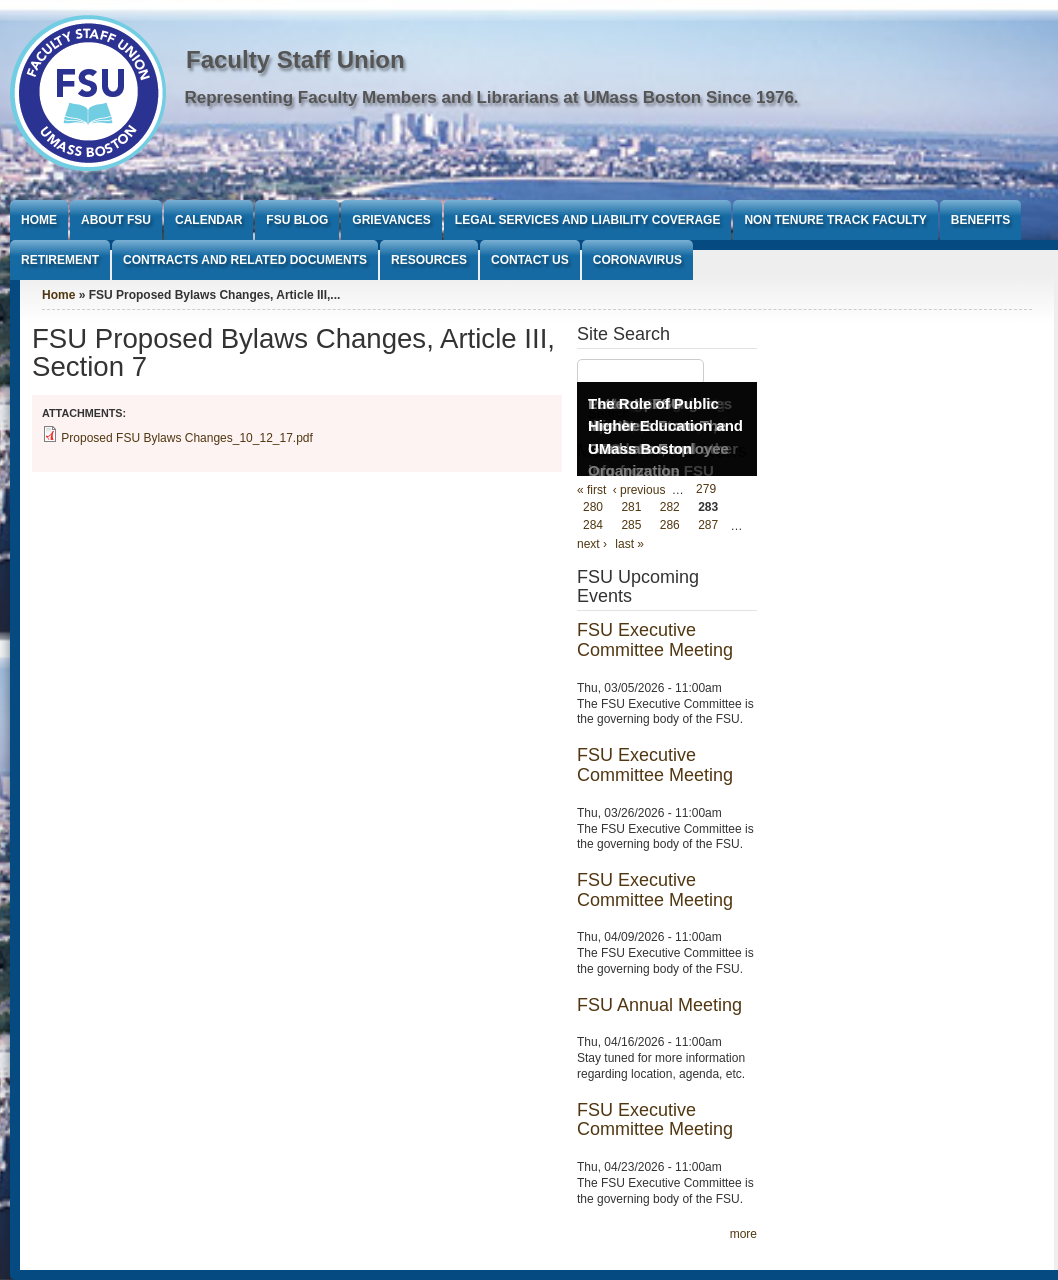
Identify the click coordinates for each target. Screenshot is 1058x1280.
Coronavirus (637, 260)
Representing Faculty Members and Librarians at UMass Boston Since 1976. (492, 97)
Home (39, 220)
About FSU (116, 220)
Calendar (208, 220)
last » (629, 544)
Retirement (60, 260)
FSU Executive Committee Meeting (655, 640)
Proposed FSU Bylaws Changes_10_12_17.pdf (187, 438)
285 (631, 526)
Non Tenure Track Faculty (835, 220)
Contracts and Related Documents (245, 260)
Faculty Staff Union (295, 59)
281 (631, 508)
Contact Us (530, 260)
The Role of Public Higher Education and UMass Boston (665, 426)
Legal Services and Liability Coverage (588, 220)
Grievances (391, 220)
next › (592, 544)
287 (708, 526)
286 (670, 526)
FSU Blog (297, 220)
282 (670, 508)
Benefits (980, 220)
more (743, 1234)
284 (593, 526)
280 (593, 508)
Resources (429, 260)
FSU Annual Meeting (659, 1005)
